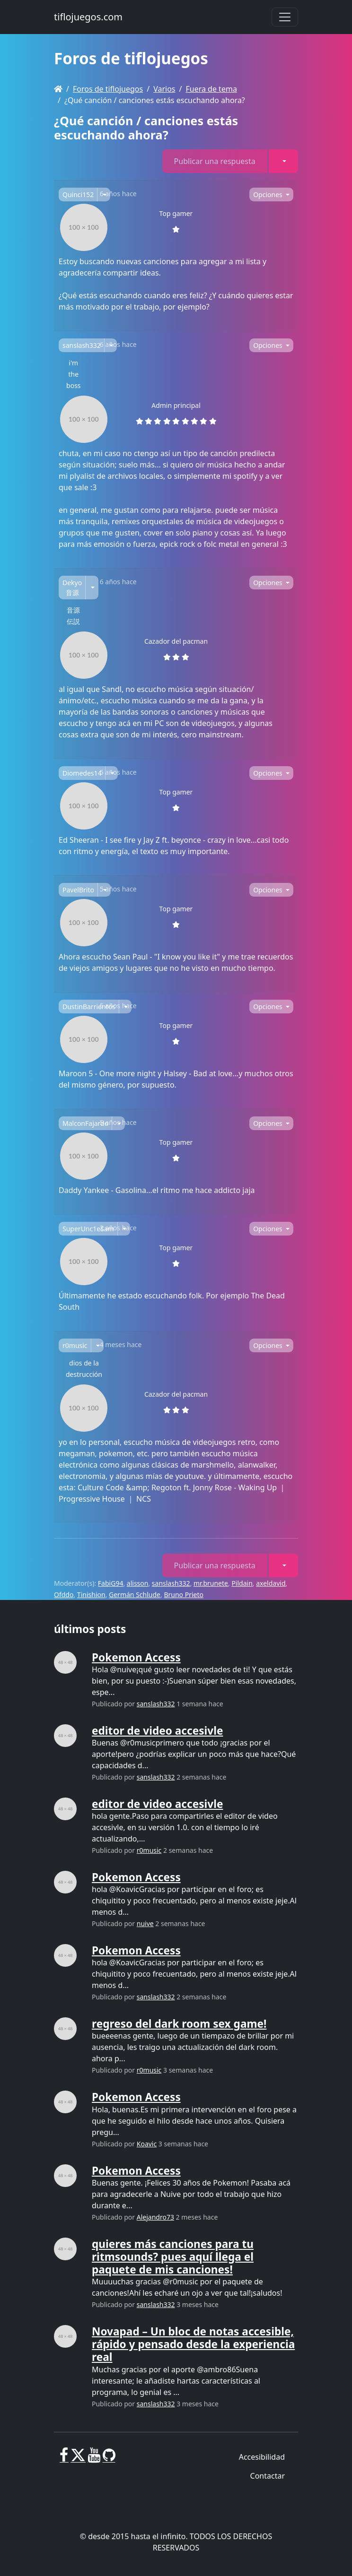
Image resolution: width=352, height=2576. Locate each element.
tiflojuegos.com (88, 16)
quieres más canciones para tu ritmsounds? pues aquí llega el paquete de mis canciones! (173, 2257)
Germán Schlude (134, 1594)
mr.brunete (211, 1583)
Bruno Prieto (183, 1594)
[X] (78, 2459)
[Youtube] (94, 2459)
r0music (75, 1345)
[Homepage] (58, 89)
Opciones (268, 194)
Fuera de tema (211, 89)
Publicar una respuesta (214, 161)
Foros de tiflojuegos (108, 89)
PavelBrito (78, 889)
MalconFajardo (85, 1123)
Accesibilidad (262, 2457)
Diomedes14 (82, 773)
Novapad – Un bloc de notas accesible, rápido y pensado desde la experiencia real (193, 2344)
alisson (138, 1583)
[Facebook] (64, 2459)
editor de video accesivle (157, 1730)
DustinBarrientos (88, 1006)
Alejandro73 (155, 2217)
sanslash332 (81, 345)
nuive (145, 1923)
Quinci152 (78, 194)
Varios (164, 89)
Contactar (267, 2476)
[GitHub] (109, 2459)
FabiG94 (110, 1583)
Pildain (241, 1583)
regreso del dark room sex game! (179, 2023)
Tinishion (91, 1594)
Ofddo (63, 1594)
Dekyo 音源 (72, 587)
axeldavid (270, 1583)
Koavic (147, 2143)
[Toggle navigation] (285, 17)
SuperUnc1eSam (88, 1228)
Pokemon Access (136, 1657)
